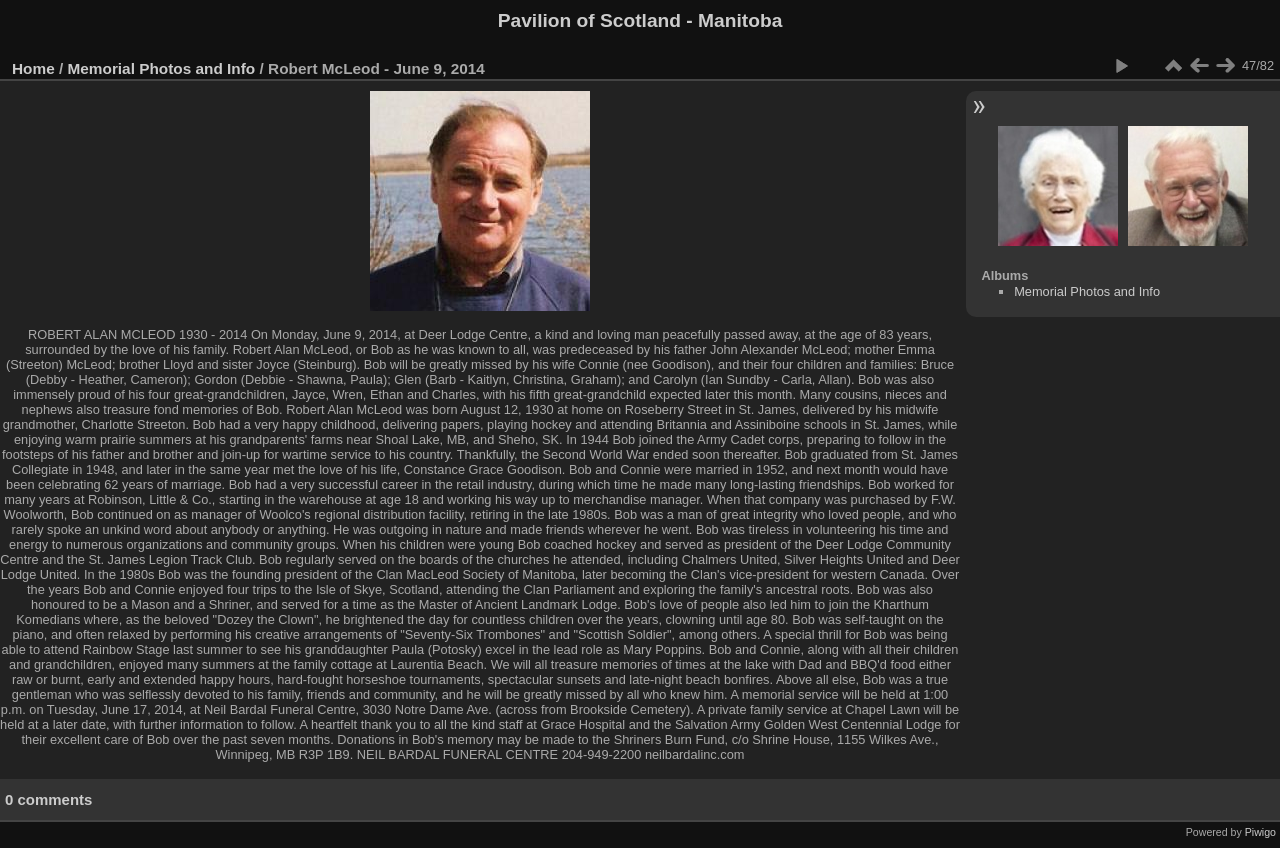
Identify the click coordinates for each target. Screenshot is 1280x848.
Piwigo (1260, 832)
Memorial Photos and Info (162, 68)
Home (33, 68)
